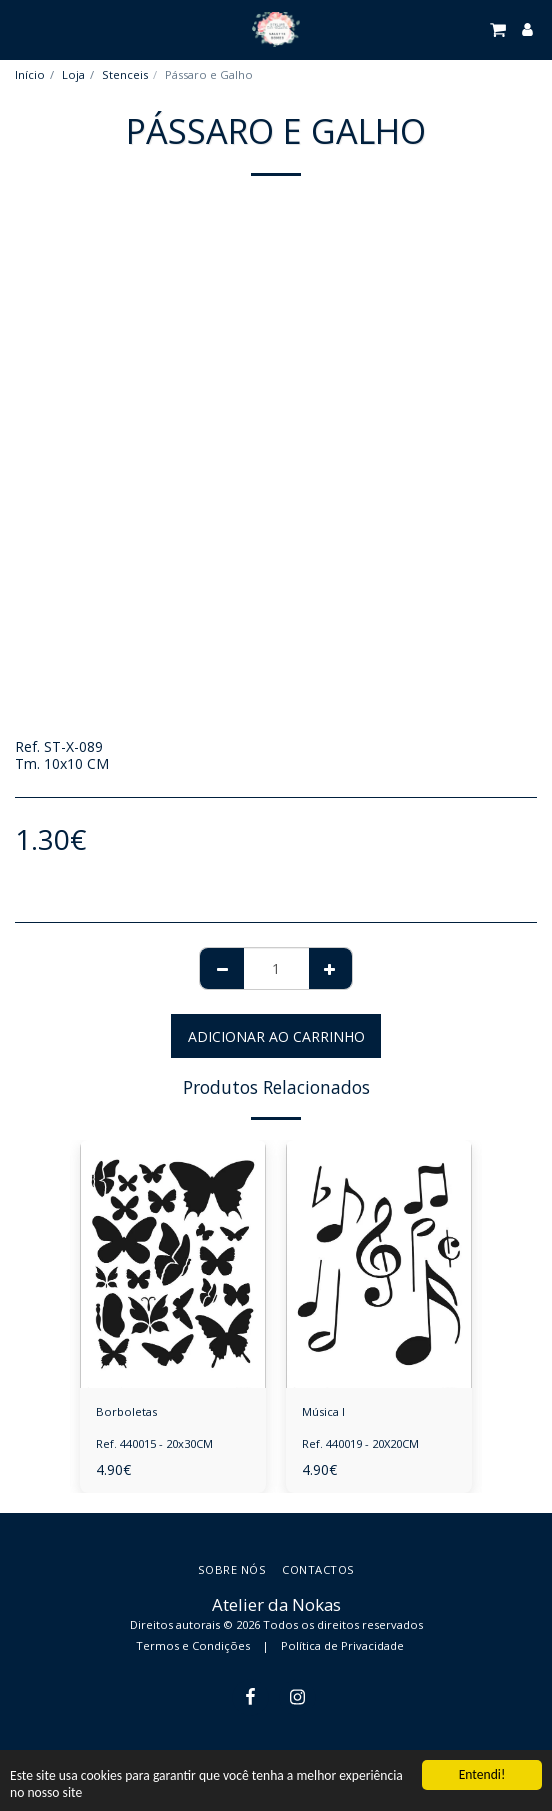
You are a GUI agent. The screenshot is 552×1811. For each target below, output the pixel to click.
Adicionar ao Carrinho (276, 1036)
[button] (22, 28)
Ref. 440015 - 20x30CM (154, 1443)
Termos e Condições (193, 1645)
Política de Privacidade (342, 1645)
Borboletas (126, 1411)
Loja (73, 74)
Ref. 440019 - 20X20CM (360, 1443)
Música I (323, 1411)
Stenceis (125, 74)
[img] (173, 1264)
